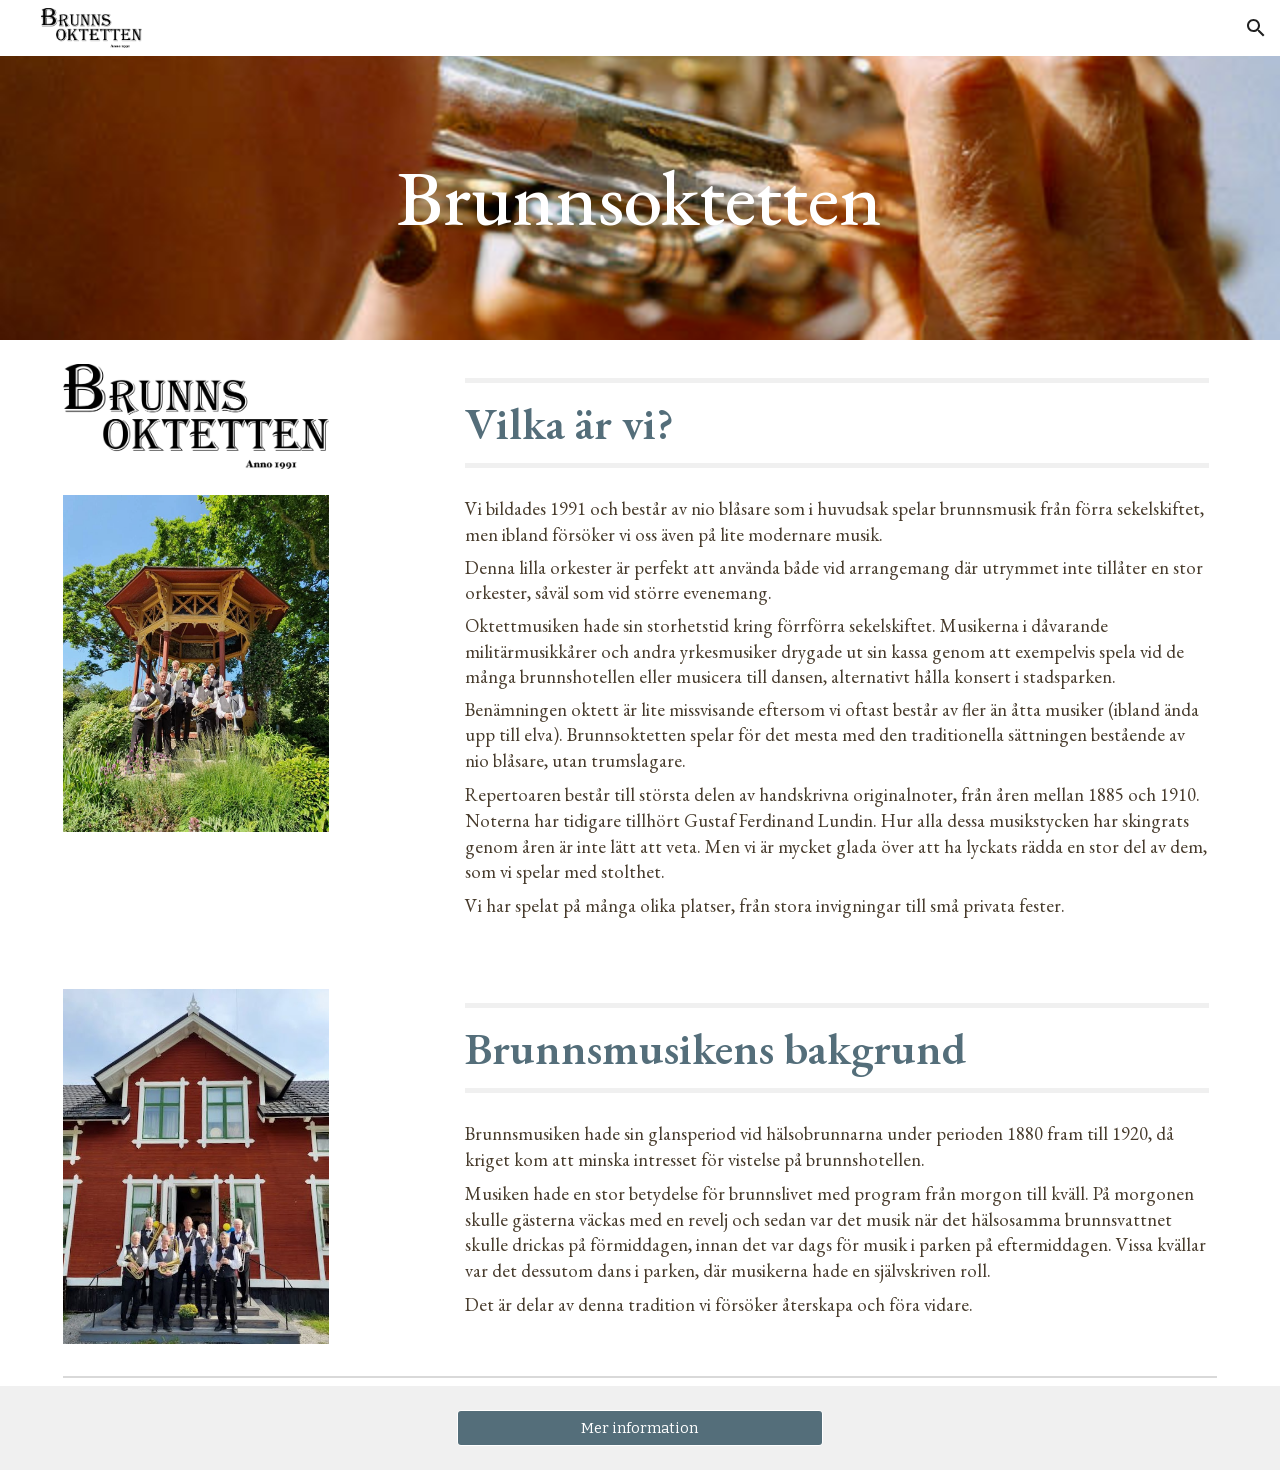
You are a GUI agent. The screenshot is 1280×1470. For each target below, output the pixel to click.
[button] (1256, 28)
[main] (639, 198)
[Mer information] (639, 1427)
